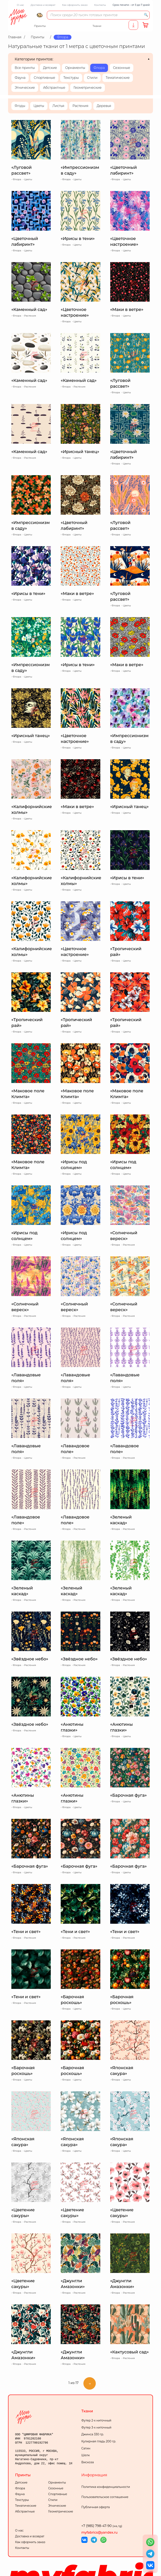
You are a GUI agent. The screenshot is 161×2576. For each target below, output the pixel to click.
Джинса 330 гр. (92, 2434)
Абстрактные (54, 88)
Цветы (38, 106)
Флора (99, 68)
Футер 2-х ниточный (96, 2420)
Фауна (20, 78)
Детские (50, 68)
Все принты (25, 68)
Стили (92, 78)
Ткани (87, 2411)
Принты (23, 2475)
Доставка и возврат (43, 4)
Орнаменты (75, 68)
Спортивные (44, 78)
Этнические (25, 88)
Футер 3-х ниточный (96, 2427)
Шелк (85, 2455)
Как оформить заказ (75, 4)
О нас (20, 4)
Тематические (118, 78)
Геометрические (87, 88)
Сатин (85, 2448)
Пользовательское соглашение (104, 2497)
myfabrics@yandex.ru (99, 2532)
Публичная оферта (95, 2507)
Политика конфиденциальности (105, 2487)
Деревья (104, 106)
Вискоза (87, 2462)
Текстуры (71, 78)
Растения (80, 106)
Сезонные (121, 68)
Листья (58, 106)
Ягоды (20, 106)
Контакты (100, 4)
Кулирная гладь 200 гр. (98, 2441)
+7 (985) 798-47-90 (101, 2526)
